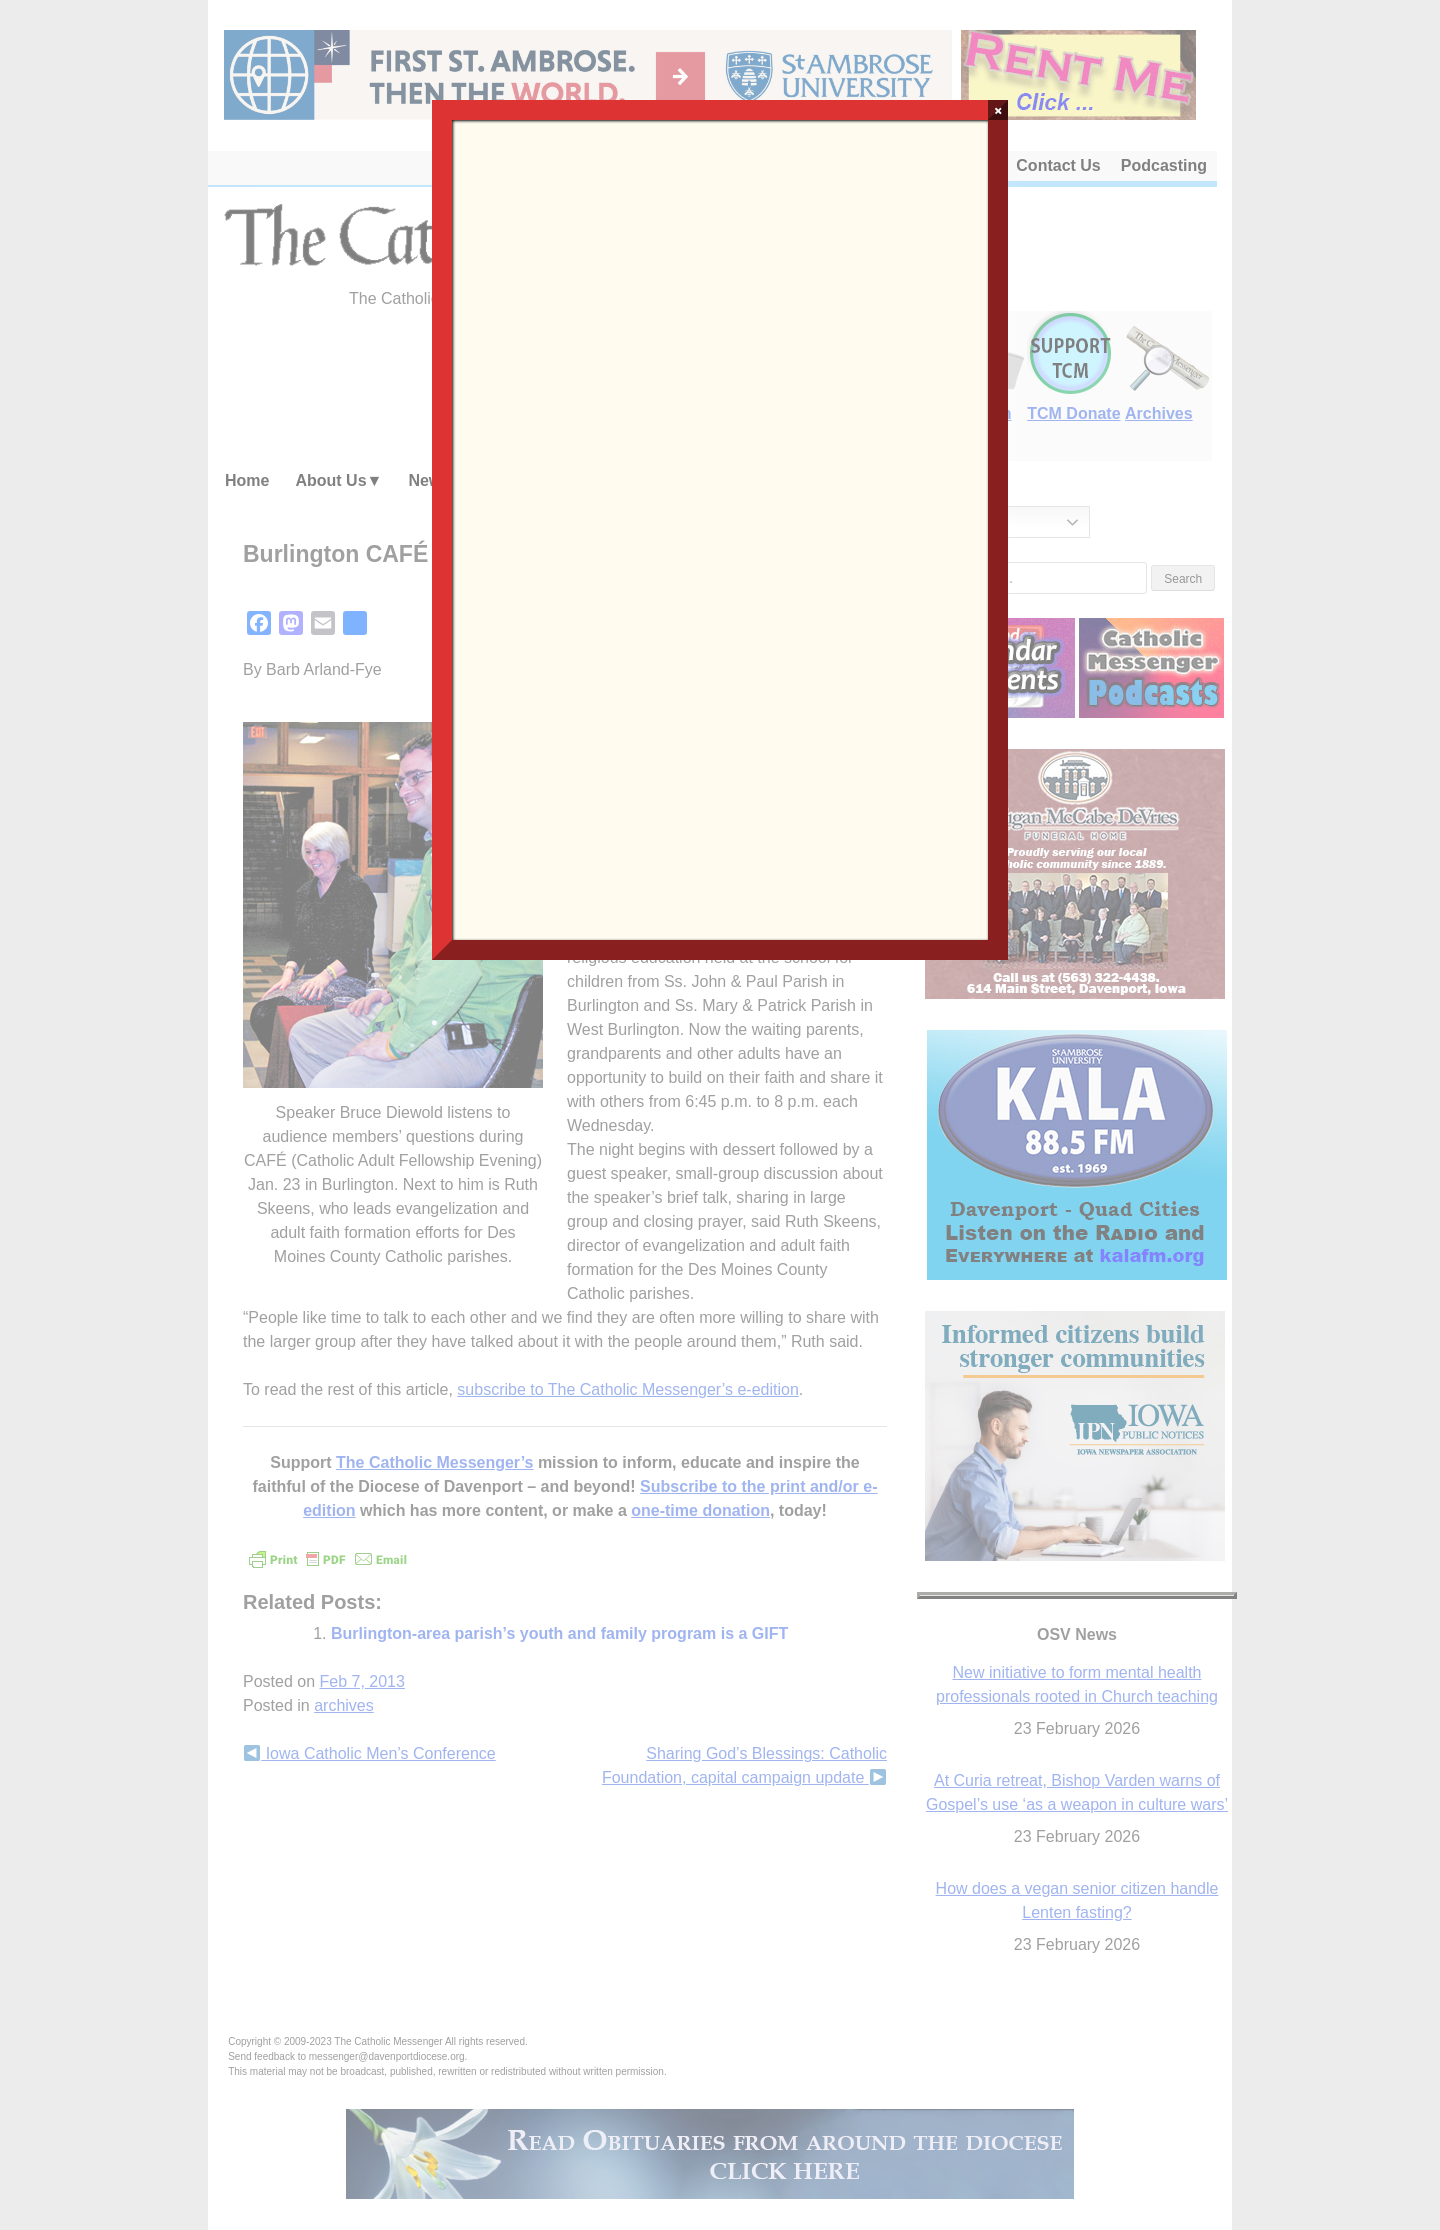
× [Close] (998, 110)
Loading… (720, 528)
